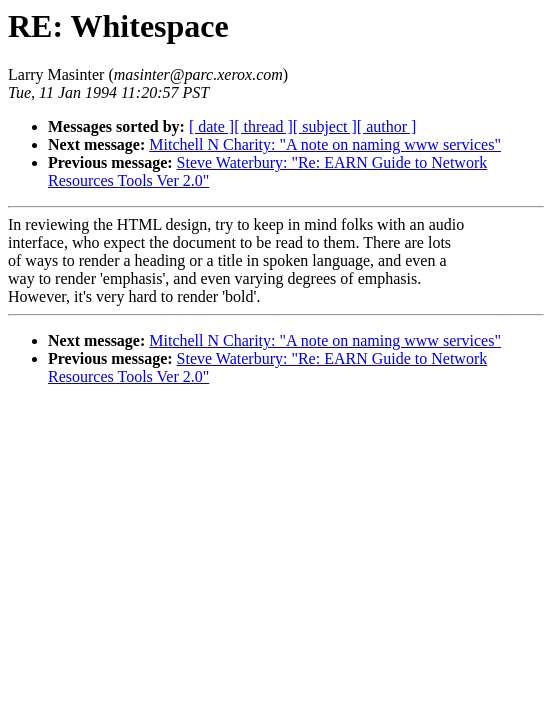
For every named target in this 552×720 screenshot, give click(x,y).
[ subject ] (325, 126)
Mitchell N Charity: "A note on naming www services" (325, 144)
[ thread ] (263, 126)
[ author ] (387, 126)
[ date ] (211, 126)
